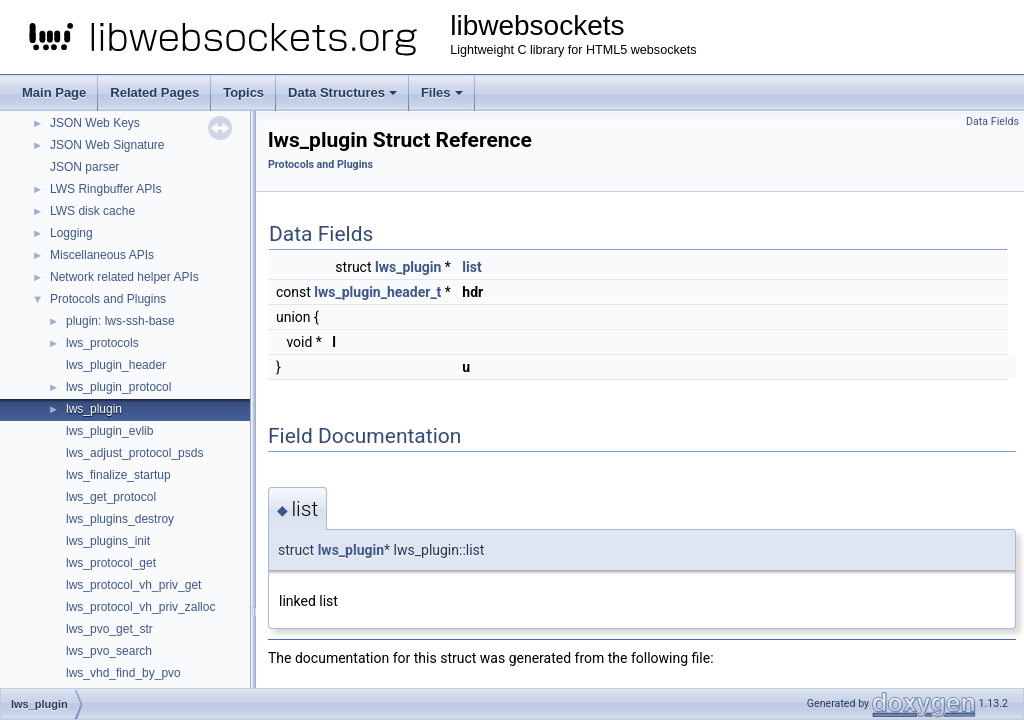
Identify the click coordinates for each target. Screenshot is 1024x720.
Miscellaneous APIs (102, 255)
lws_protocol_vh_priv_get (133, 585)
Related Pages (154, 92)
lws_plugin (94, 409)
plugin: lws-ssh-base (120, 321)
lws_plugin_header (116, 365)
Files (442, 92)
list (471, 267)
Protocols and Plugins (108, 299)
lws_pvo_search (109, 651)
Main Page (54, 92)
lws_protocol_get (111, 563)
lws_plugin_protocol (118, 387)
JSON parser (84, 167)
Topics (243, 92)
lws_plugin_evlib (109, 431)
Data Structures (342, 92)
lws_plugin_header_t (377, 292)
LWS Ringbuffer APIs (106, 189)
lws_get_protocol (111, 497)
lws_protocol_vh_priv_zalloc (140, 607)
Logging (71, 233)
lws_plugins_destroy (120, 519)
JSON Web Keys (95, 123)
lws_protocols (102, 343)
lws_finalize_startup (118, 475)
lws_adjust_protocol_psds (134, 453)
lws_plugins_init (108, 541)
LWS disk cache (92, 211)
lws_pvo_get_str (109, 629)
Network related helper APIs (124, 277)
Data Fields (992, 121)
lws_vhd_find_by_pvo (123, 673)
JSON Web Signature (107, 145)
